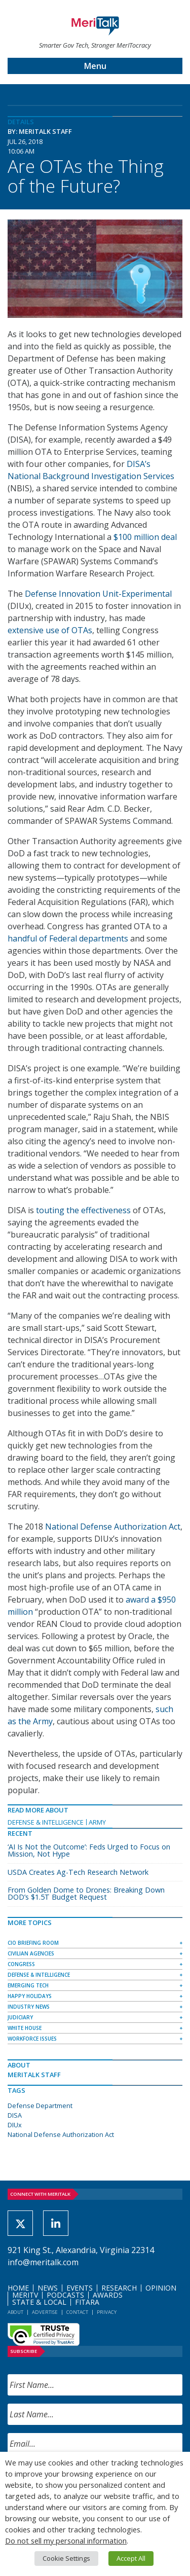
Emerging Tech (28, 1985)
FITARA (87, 2302)
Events (79, 2288)
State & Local (39, 2302)
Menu (95, 65)
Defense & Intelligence (46, 1822)
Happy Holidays (30, 1996)
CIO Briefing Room (33, 1942)
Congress (21, 1964)
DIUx (15, 2124)
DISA (15, 2115)
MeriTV (25, 2295)
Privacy (107, 2312)
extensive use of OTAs (50, 630)
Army (97, 1822)
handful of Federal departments (68, 938)
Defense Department (40, 2105)
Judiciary (20, 2017)
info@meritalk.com (43, 2262)
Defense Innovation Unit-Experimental (98, 593)
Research (119, 2288)
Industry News (29, 2006)
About (15, 2312)
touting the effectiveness (83, 1210)
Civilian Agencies (31, 1953)
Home (18, 2288)
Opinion (160, 2288)
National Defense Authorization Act (112, 1526)
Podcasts (65, 2295)
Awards (108, 2295)
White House (25, 2027)
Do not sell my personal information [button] (66, 2540)
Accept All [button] (131, 2558)
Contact (77, 2312)
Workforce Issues (32, 2038)
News (47, 2288)
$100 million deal (145, 536)
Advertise (45, 2312)
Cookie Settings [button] (66, 2558)
